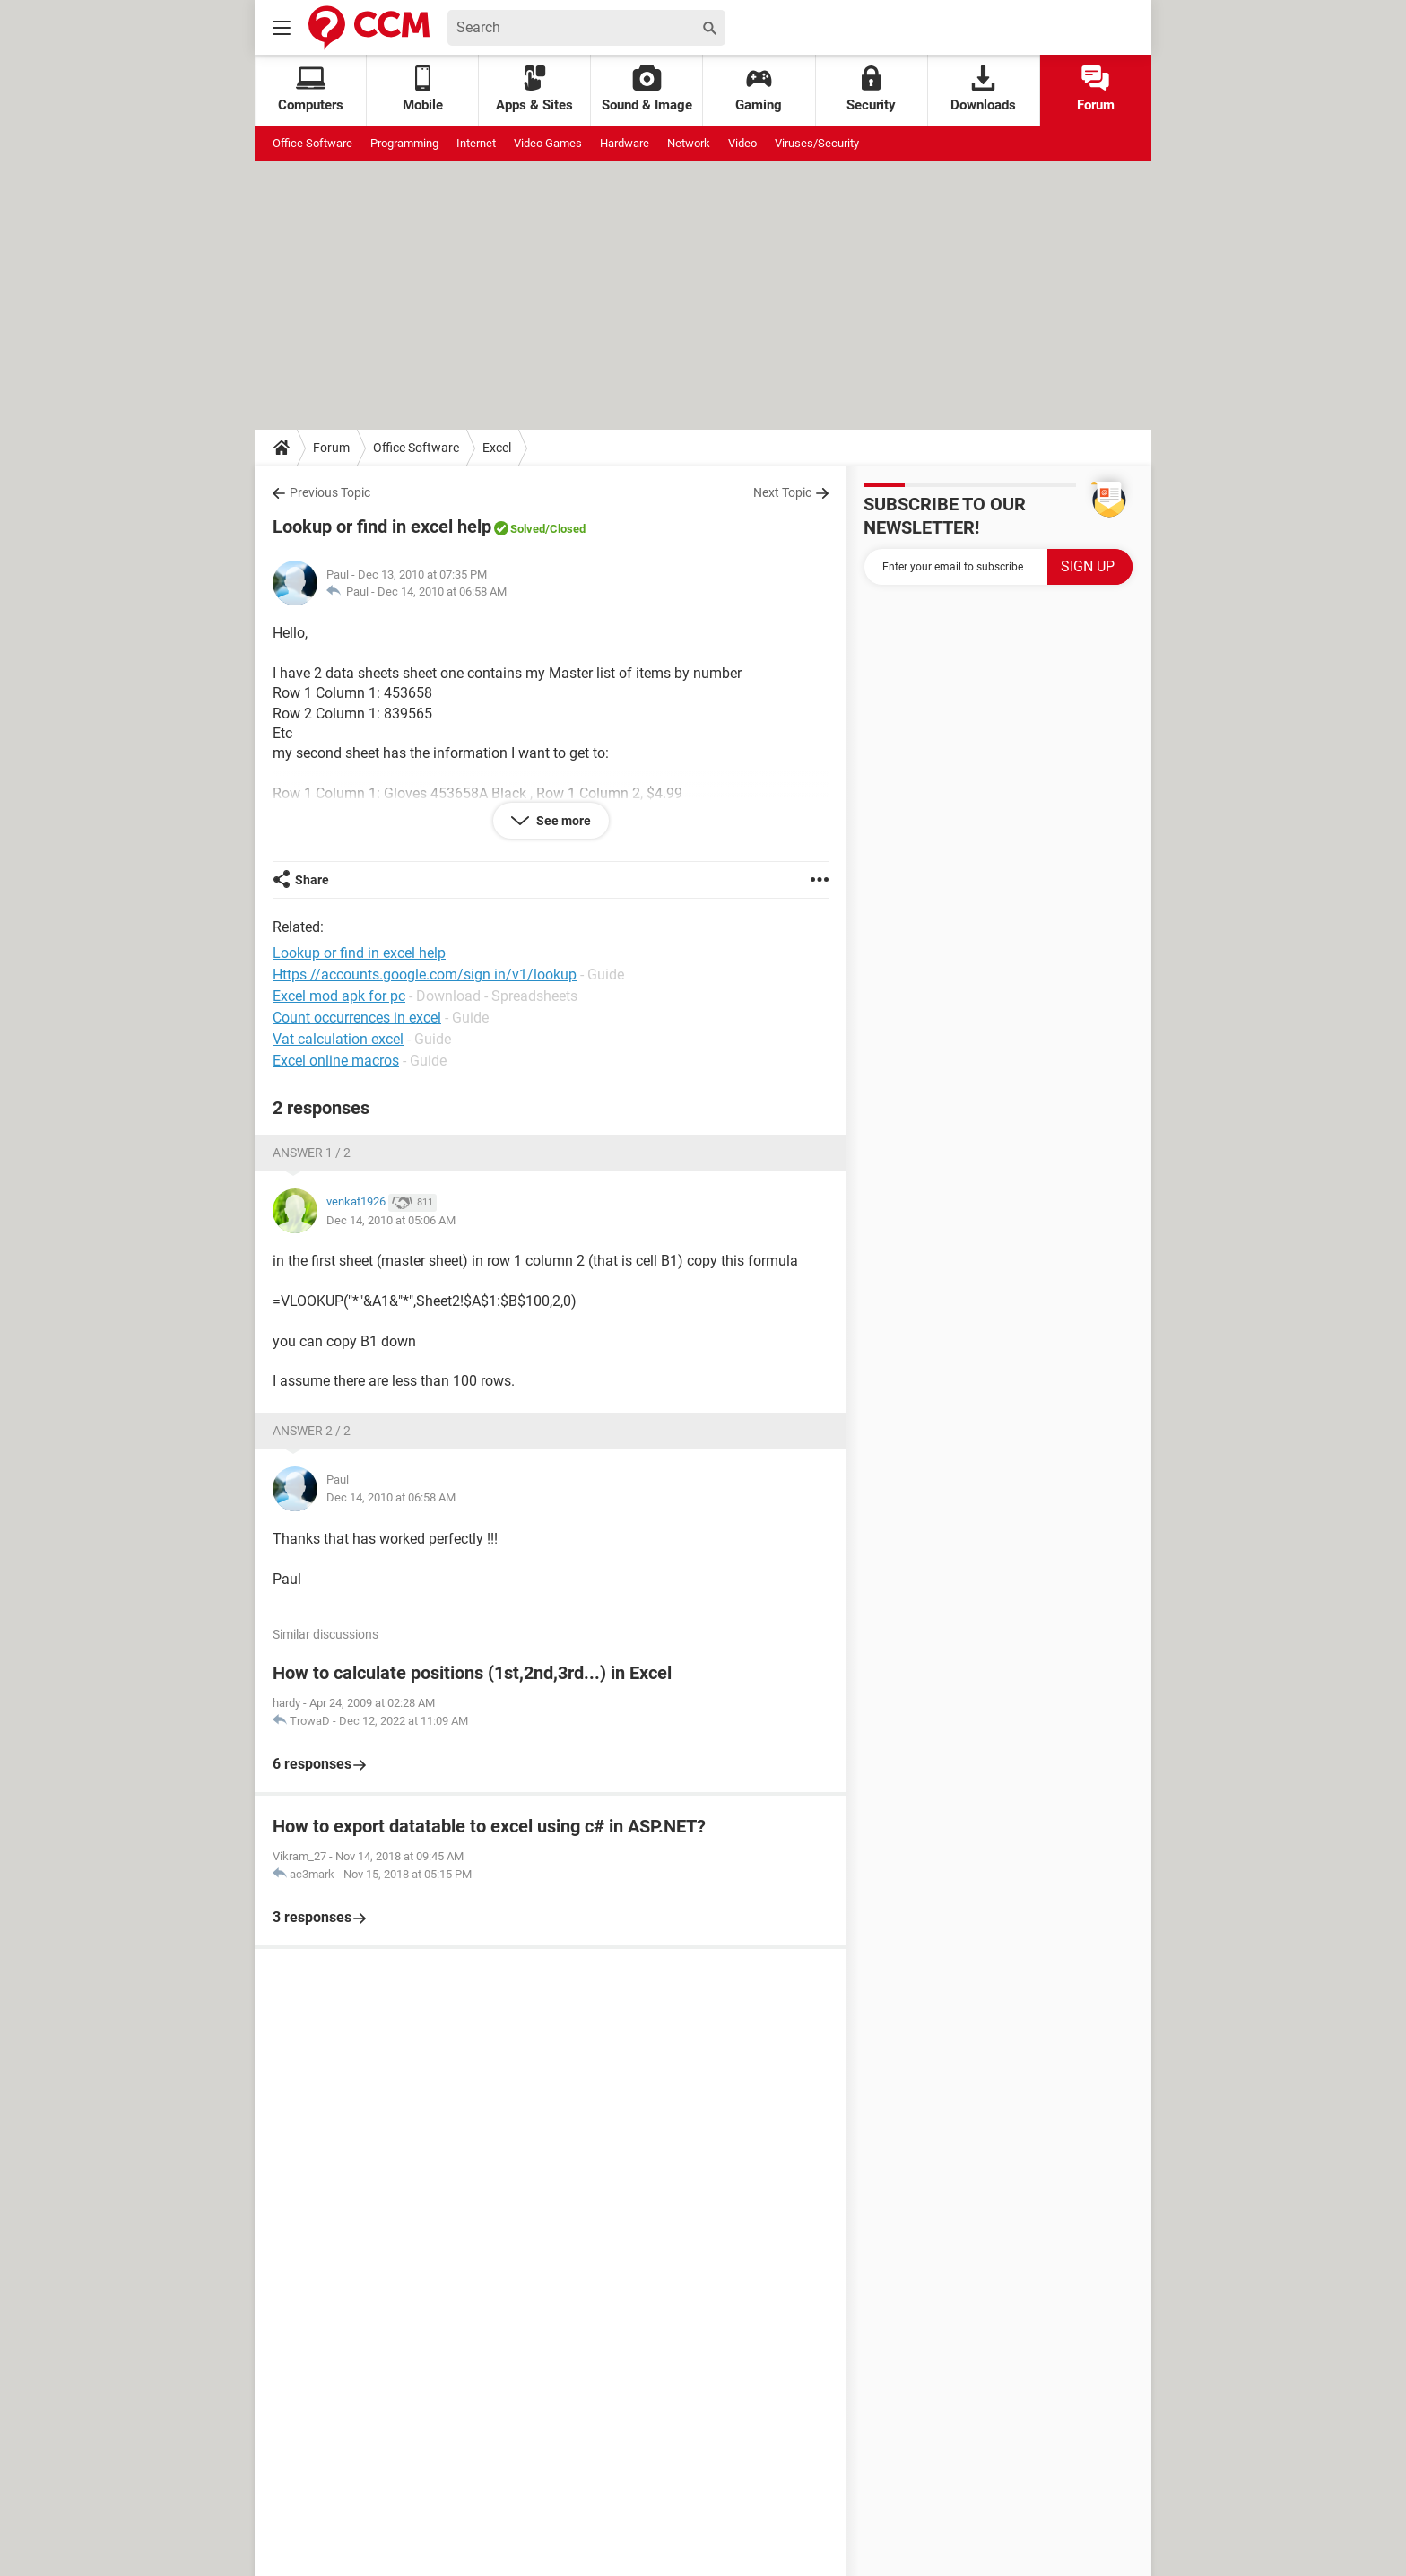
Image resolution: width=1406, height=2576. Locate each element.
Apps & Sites (534, 89)
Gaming (758, 89)
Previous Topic (330, 492)
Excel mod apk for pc (339, 996)
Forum (1096, 89)
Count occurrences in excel (357, 1017)
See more (562, 821)
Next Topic (782, 492)
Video (742, 143)
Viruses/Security (817, 143)
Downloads (983, 89)
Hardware (624, 143)
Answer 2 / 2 (312, 1430)
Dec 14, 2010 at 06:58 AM (442, 591)
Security (871, 89)
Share (312, 880)
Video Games (548, 143)
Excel (496, 447)
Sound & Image (647, 89)
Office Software (312, 143)
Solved (527, 528)
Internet (476, 143)
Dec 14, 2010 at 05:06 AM (391, 1220)
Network (688, 143)
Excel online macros (336, 1060)
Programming (404, 143)
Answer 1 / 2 (312, 1152)
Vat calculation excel (338, 1039)
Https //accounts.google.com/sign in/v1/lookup (425, 974)
